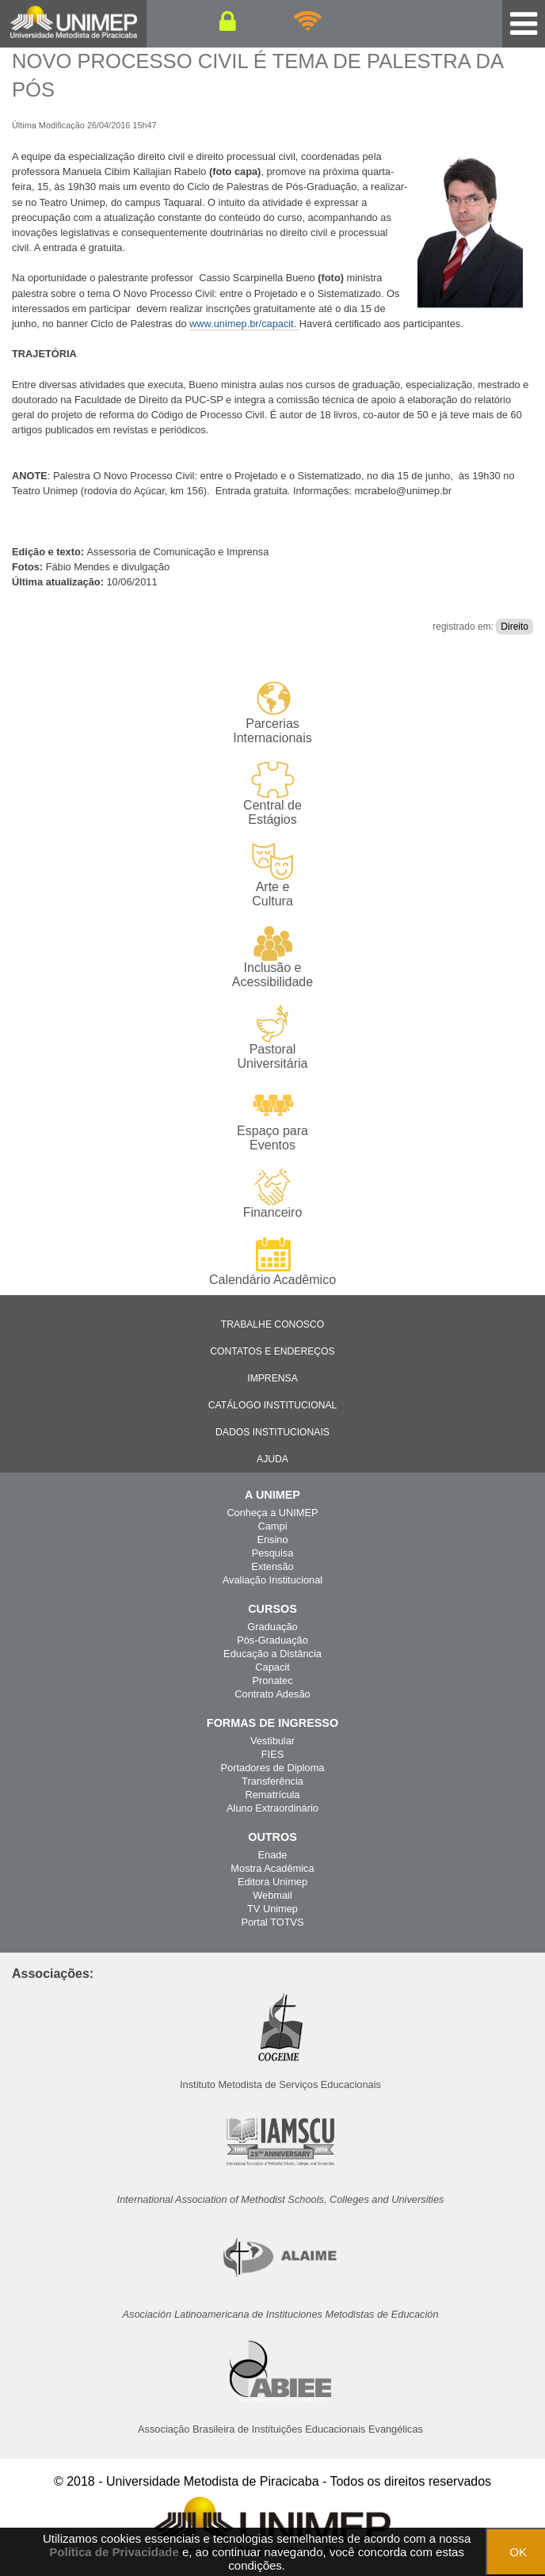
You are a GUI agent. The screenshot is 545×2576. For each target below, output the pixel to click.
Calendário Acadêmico (272, 1261)
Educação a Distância (272, 1654)
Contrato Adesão (272, 1694)
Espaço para (272, 1120)
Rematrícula (273, 1795)
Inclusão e (272, 956)
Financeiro (273, 1193)
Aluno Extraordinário (272, 1808)
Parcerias (272, 712)
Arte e (272, 876)
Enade (272, 1855)
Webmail (272, 1895)
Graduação (272, 1627)
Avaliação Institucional (272, 1580)
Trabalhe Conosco (272, 1324)
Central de (272, 794)
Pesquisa (273, 1553)
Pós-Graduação (272, 1640)
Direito (514, 626)
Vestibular (272, 1741)
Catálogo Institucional (272, 1405)
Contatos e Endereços (272, 1351)
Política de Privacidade (113, 2552)
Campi (273, 1526)
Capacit (272, 1667)
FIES (272, 1754)
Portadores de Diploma (273, 1768)
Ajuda (272, 1459)
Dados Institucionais (272, 1432)
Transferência (272, 1781)
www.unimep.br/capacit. (244, 324)
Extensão (272, 1566)
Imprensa (272, 1378)
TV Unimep (272, 1909)
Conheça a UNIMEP (272, 1513)
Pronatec (272, 1680)
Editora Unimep (272, 1882)
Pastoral (272, 1038)
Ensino (272, 1539)
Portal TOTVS (272, 1922)
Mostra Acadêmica (272, 1868)
